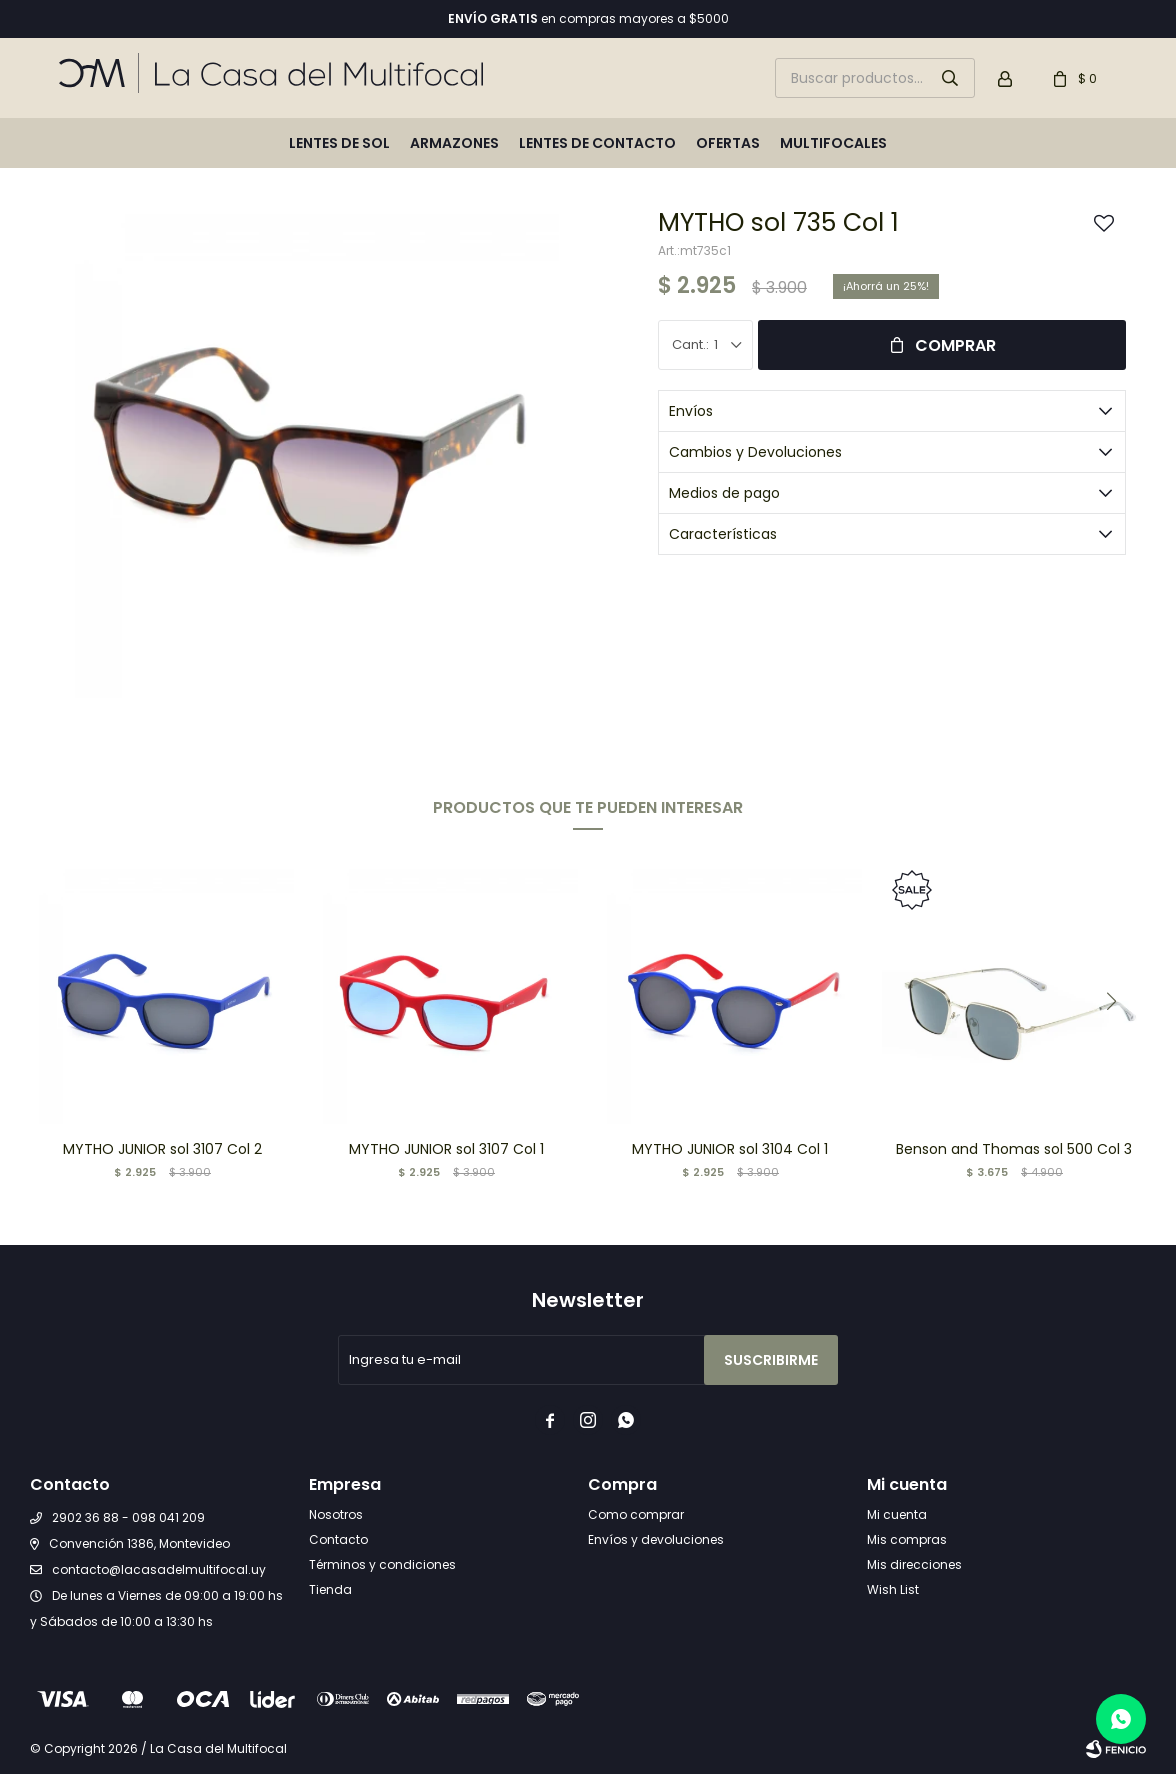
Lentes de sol (339, 143)
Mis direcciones (914, 1564)
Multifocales (833, 143)
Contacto (338, 1539)
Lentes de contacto (597, 143)
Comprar (955, 345)
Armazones (454, 143)
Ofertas (728, 143)
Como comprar (636, 1514)
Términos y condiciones (382, 1564)
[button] (1111, 1001)
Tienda (330, 1589)
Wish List (893, 1589)
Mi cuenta (897, 1514)
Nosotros (336, 1514)
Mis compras (907, 1539)
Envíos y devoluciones (656, 1539)
